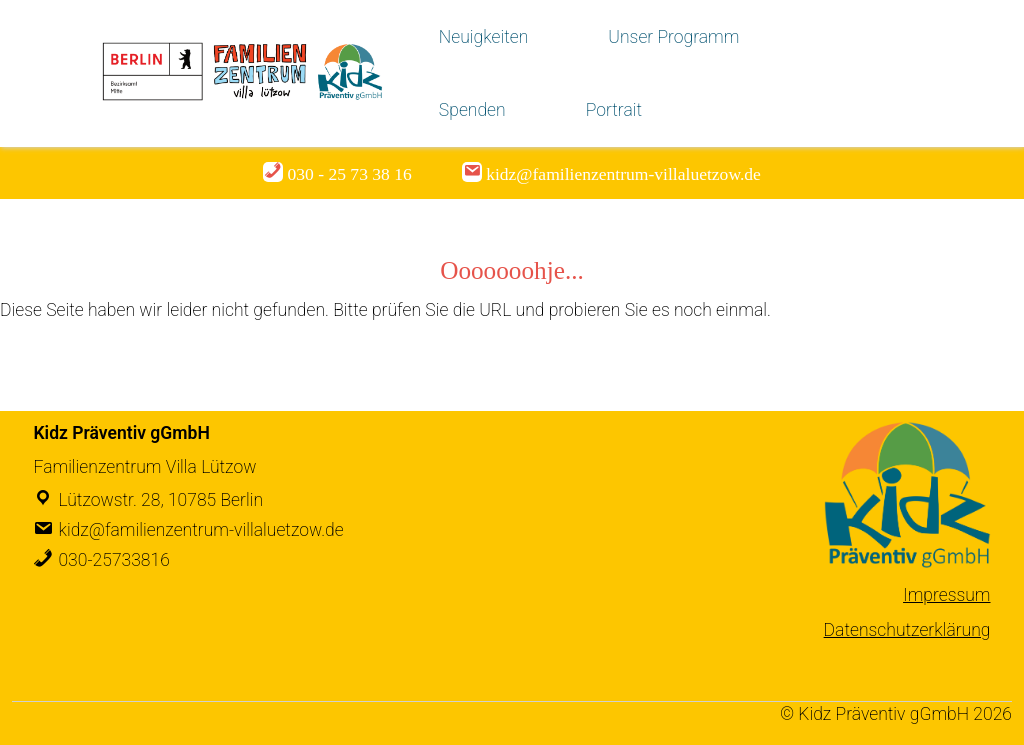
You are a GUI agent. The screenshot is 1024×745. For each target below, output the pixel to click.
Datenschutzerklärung (907, 630)
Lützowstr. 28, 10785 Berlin (160, 500)
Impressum (946, 595)
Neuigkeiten (483, 37)
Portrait (614, 110)
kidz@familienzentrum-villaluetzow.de (200, 530)
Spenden (472, 110)
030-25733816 (113, 560)
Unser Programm (673, 37)
